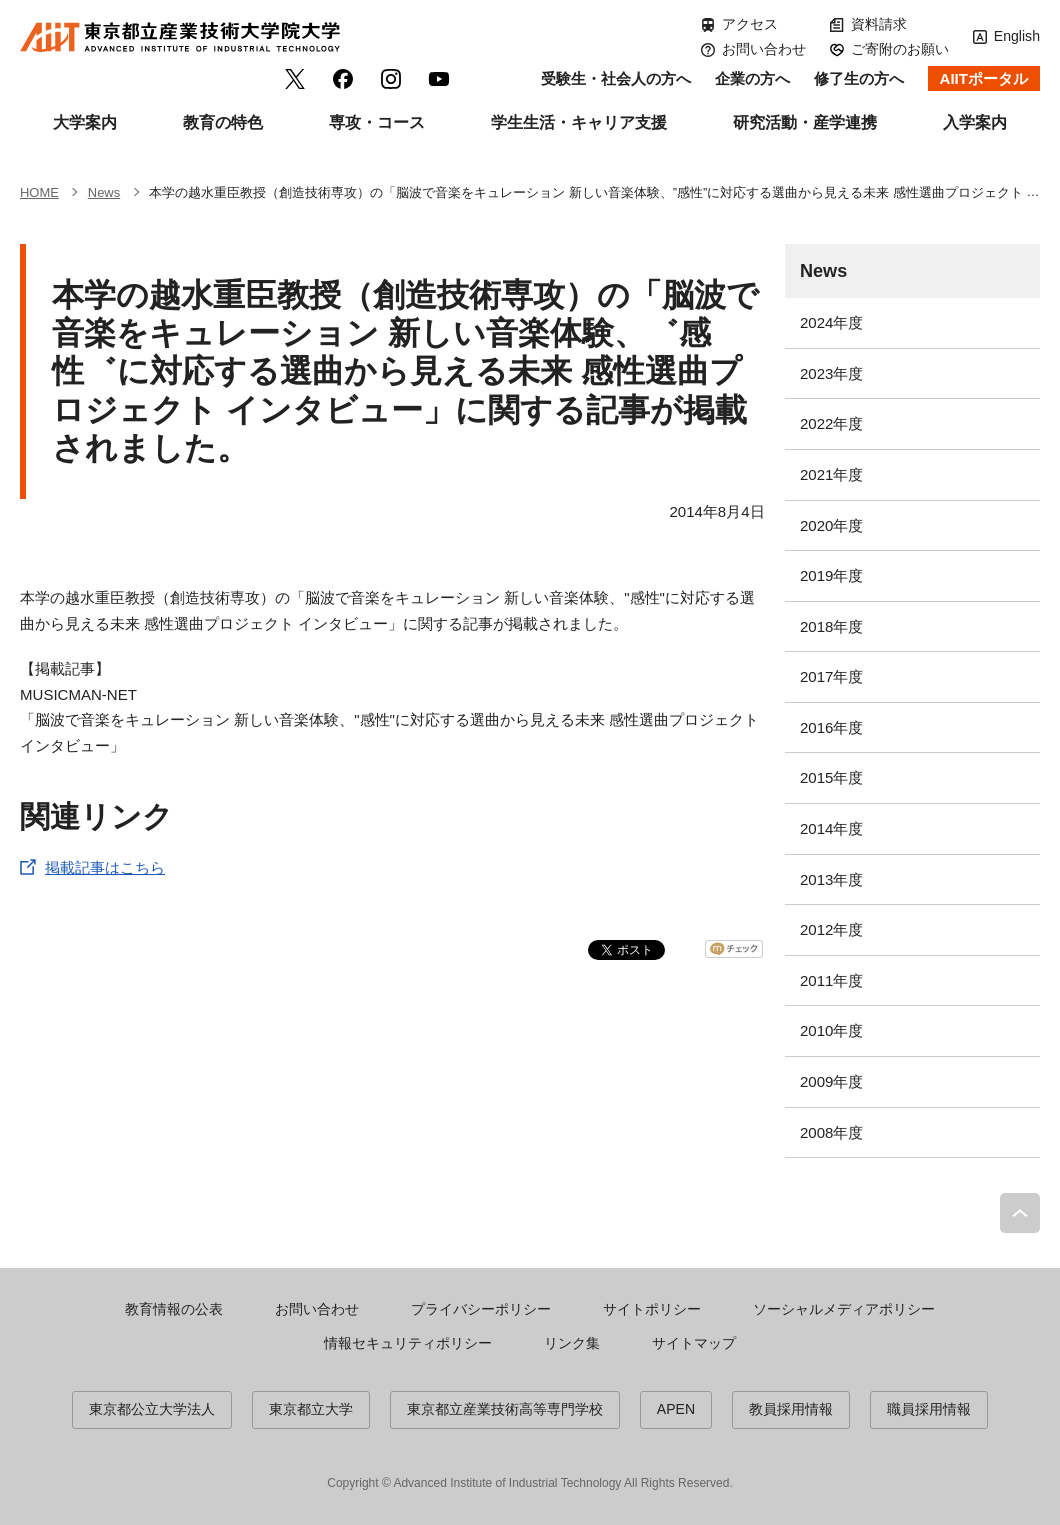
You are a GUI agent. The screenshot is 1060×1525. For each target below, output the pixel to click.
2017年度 (831, 676)
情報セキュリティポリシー (408, 1343)
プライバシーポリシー (481, 1309)
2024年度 (831, 322)
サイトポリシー (652, 1309)
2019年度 (831, 575)
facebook (343, 79)
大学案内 (85, 122)
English (1017, 36)
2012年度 (831, 929)
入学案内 (975, 122)
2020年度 (831, 525)
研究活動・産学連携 (805, 122)
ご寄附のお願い (900, 49)
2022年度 (831, 423)
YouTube (439, 79)
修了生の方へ (859, 78)
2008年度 (831, 1132)
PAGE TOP (1020, 1213)
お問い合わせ (764, 49)
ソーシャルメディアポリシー (844, 1309)
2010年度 (831, 1030)
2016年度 (831, 727)
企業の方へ (752, 78)
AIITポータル (984, 78)
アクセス (750, 24)
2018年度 (831, 626)
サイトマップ (694, 1343)
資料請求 (879, 24)
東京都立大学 (311, 1409)
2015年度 (831, 777)
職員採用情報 (929, 1409)
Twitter (295, 79)
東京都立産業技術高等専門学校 (505, 1409)
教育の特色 (223, 122)
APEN (676, 1409)
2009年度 (831, 1081)
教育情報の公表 (174, 1309)
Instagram (391, 79)
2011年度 (831, 980)
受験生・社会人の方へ (616, 78)
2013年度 (831, 879)
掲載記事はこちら (105, 867)
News (823, 271)
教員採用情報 (791, 1409)
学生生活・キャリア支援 (579, 122)
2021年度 (831, 474)
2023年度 (831, 373)
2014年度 (831, 828)
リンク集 (572, 1343)
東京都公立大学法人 (152, 1409)
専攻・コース (377, 122)
